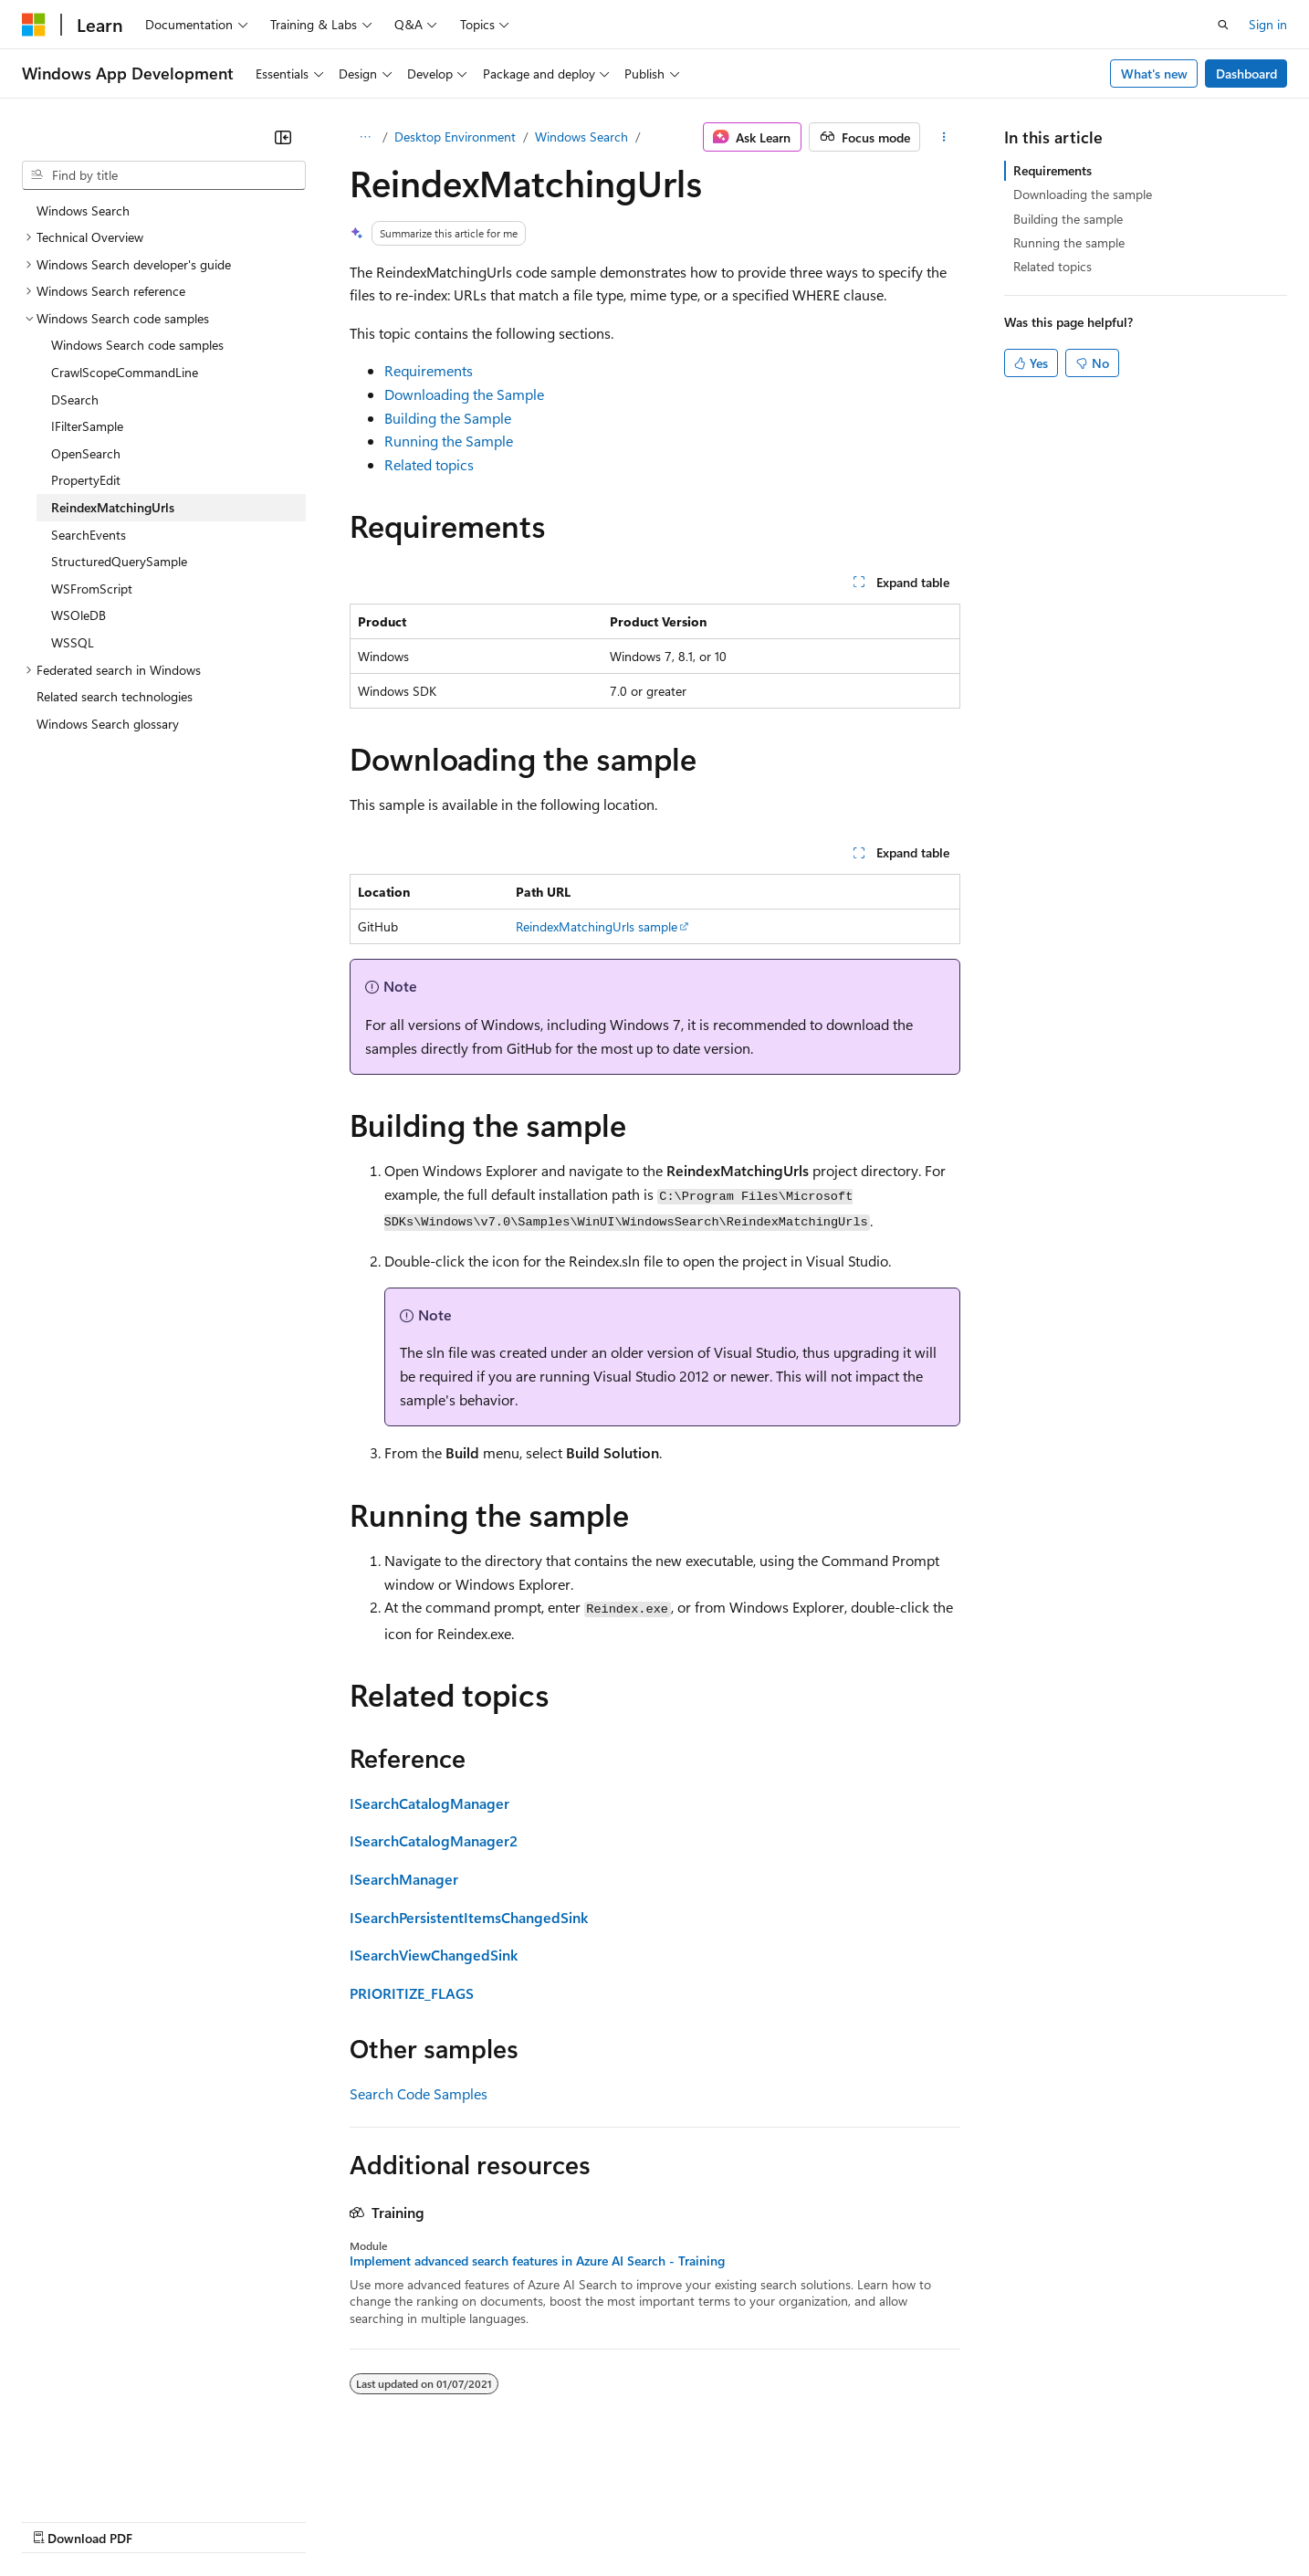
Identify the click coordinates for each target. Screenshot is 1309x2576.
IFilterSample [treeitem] (87, 426)
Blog (248, 2520)
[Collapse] (283, 137)
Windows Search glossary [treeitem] (108, 723)
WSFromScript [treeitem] (91, 588)
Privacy (399, 2520)
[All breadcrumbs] (366, 137)
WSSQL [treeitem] (72, 642)
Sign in (1268, 24)
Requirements (428, 370)
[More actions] (943, 137)
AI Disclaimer (58, 2520)
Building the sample (1068, 218)
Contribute (327, 2520)
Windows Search (581, 136)
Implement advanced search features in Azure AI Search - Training (537, 2261)
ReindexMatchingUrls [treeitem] (112, 507)
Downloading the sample (1082, 194)
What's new (1154, 73)
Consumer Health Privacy (524, 2520)
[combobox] (164, 175)
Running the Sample (448, 440)
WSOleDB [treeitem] (78, 615)
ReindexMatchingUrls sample (596, 926)
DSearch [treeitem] (75, 399)
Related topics (429, 464)
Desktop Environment (455, 136)
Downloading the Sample (464, 394)
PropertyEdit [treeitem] (85, 480)
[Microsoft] (34, 25)
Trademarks (757, 2520)
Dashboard (1246, 73)
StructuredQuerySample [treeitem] (119, 561)
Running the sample (1069, 242)
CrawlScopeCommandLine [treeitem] (124, 372)
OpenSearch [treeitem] (85, 453)
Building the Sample (447, 417)
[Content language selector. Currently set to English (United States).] (105, 2476)
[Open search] (1223, 24)
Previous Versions (166, 2520)
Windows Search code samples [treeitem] (137, 344)
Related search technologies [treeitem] (115, 696)
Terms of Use (667, 2520)
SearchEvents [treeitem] (88, 534)
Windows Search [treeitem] (83, 210)
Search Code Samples (418, 2093)
